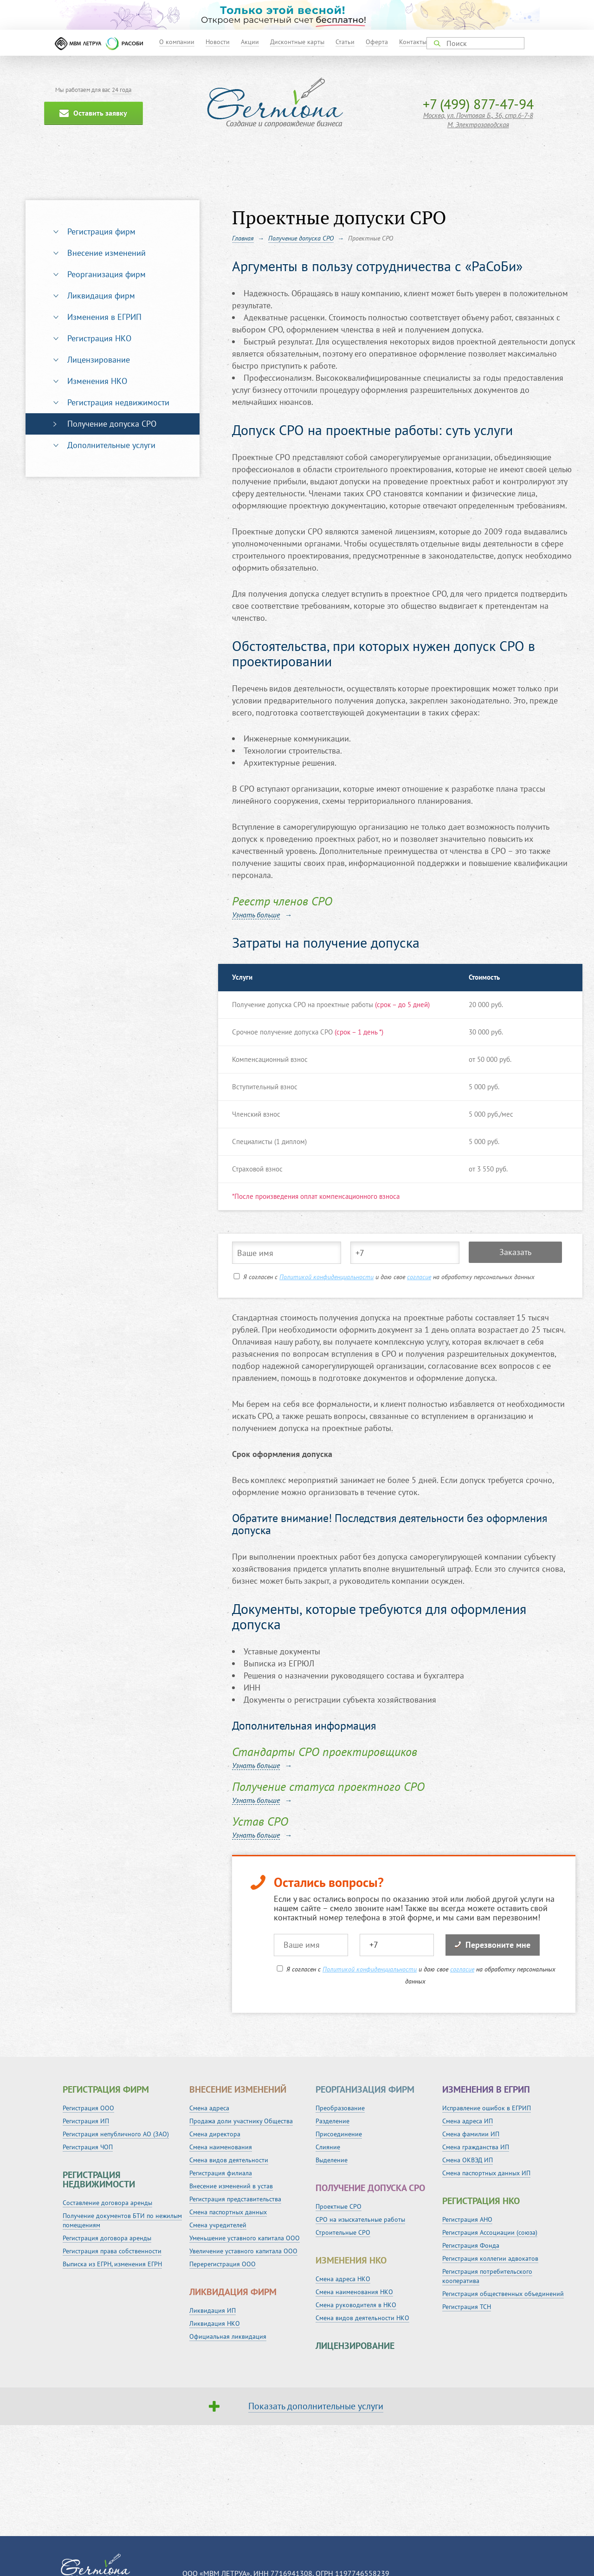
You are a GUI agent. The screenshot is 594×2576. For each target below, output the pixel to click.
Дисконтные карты (297, 42)
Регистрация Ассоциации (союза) (489, 2232)
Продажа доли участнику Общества (241, 2121)
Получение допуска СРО (111, 423)
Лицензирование (98, 359)
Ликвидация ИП (212, 2310)
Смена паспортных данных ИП (486, 2173)
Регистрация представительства (235, 2199)
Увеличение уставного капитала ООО (243, 2251)
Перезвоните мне (492, 1944)
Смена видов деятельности (228, 2160)
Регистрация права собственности (112, 2251)
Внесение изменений (106, 252)
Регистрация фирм (101, 231)
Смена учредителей (217, 2225)
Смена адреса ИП (467, 2121)
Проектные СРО (339, 2206)
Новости (218, 42)
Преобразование (340, 2108)
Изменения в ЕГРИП (104, 317)
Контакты (412, 42)
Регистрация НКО (99, 338)
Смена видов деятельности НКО (362, 2318)
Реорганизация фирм (106, 274)
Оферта (377, 42)
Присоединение (339, 2134)
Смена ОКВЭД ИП (467, 2160)
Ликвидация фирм (101, 295)
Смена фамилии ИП (470, 2134)
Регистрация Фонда (470, 2245)
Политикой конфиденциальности (326, 1277)
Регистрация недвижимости (118, 402)
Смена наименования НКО (354, 2292)
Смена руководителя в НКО (356, 2305)
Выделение (332, 2160)
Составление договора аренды (107, 2203)
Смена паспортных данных (228, 2212)
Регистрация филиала (220, 2173)
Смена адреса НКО (343, 2279)
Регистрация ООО (88, 2108)
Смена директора (214, 2134)
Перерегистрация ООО (222, 2264)
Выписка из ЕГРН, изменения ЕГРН (112, 2264)
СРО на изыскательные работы (360, 2219)
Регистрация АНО (467, 2219)
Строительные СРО (343, 2232)
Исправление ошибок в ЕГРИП (486, 2108)
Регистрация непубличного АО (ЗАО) (116, 2134)
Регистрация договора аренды (107, 2238)
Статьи (345, 42)
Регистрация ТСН (466, 2307)
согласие (419, 1277)
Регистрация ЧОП (88, 2147)
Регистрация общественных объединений (503, 2294)
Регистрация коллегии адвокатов (490, 2258)
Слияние (328, 2147)
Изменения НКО (97, 381)
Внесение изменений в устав (231, 2186)
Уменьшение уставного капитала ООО (244, 2238)
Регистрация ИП (86, 2121)
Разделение (332, 2121)
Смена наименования (220, 2147)
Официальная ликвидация (227, 2336)
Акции (250, 42)
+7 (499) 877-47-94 (478, 104)
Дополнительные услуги (111, 445)
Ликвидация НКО (214, 2323)
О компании (176, 42)
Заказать (515, 1252)
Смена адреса (209, 2108)
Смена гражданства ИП (475, 2147)
